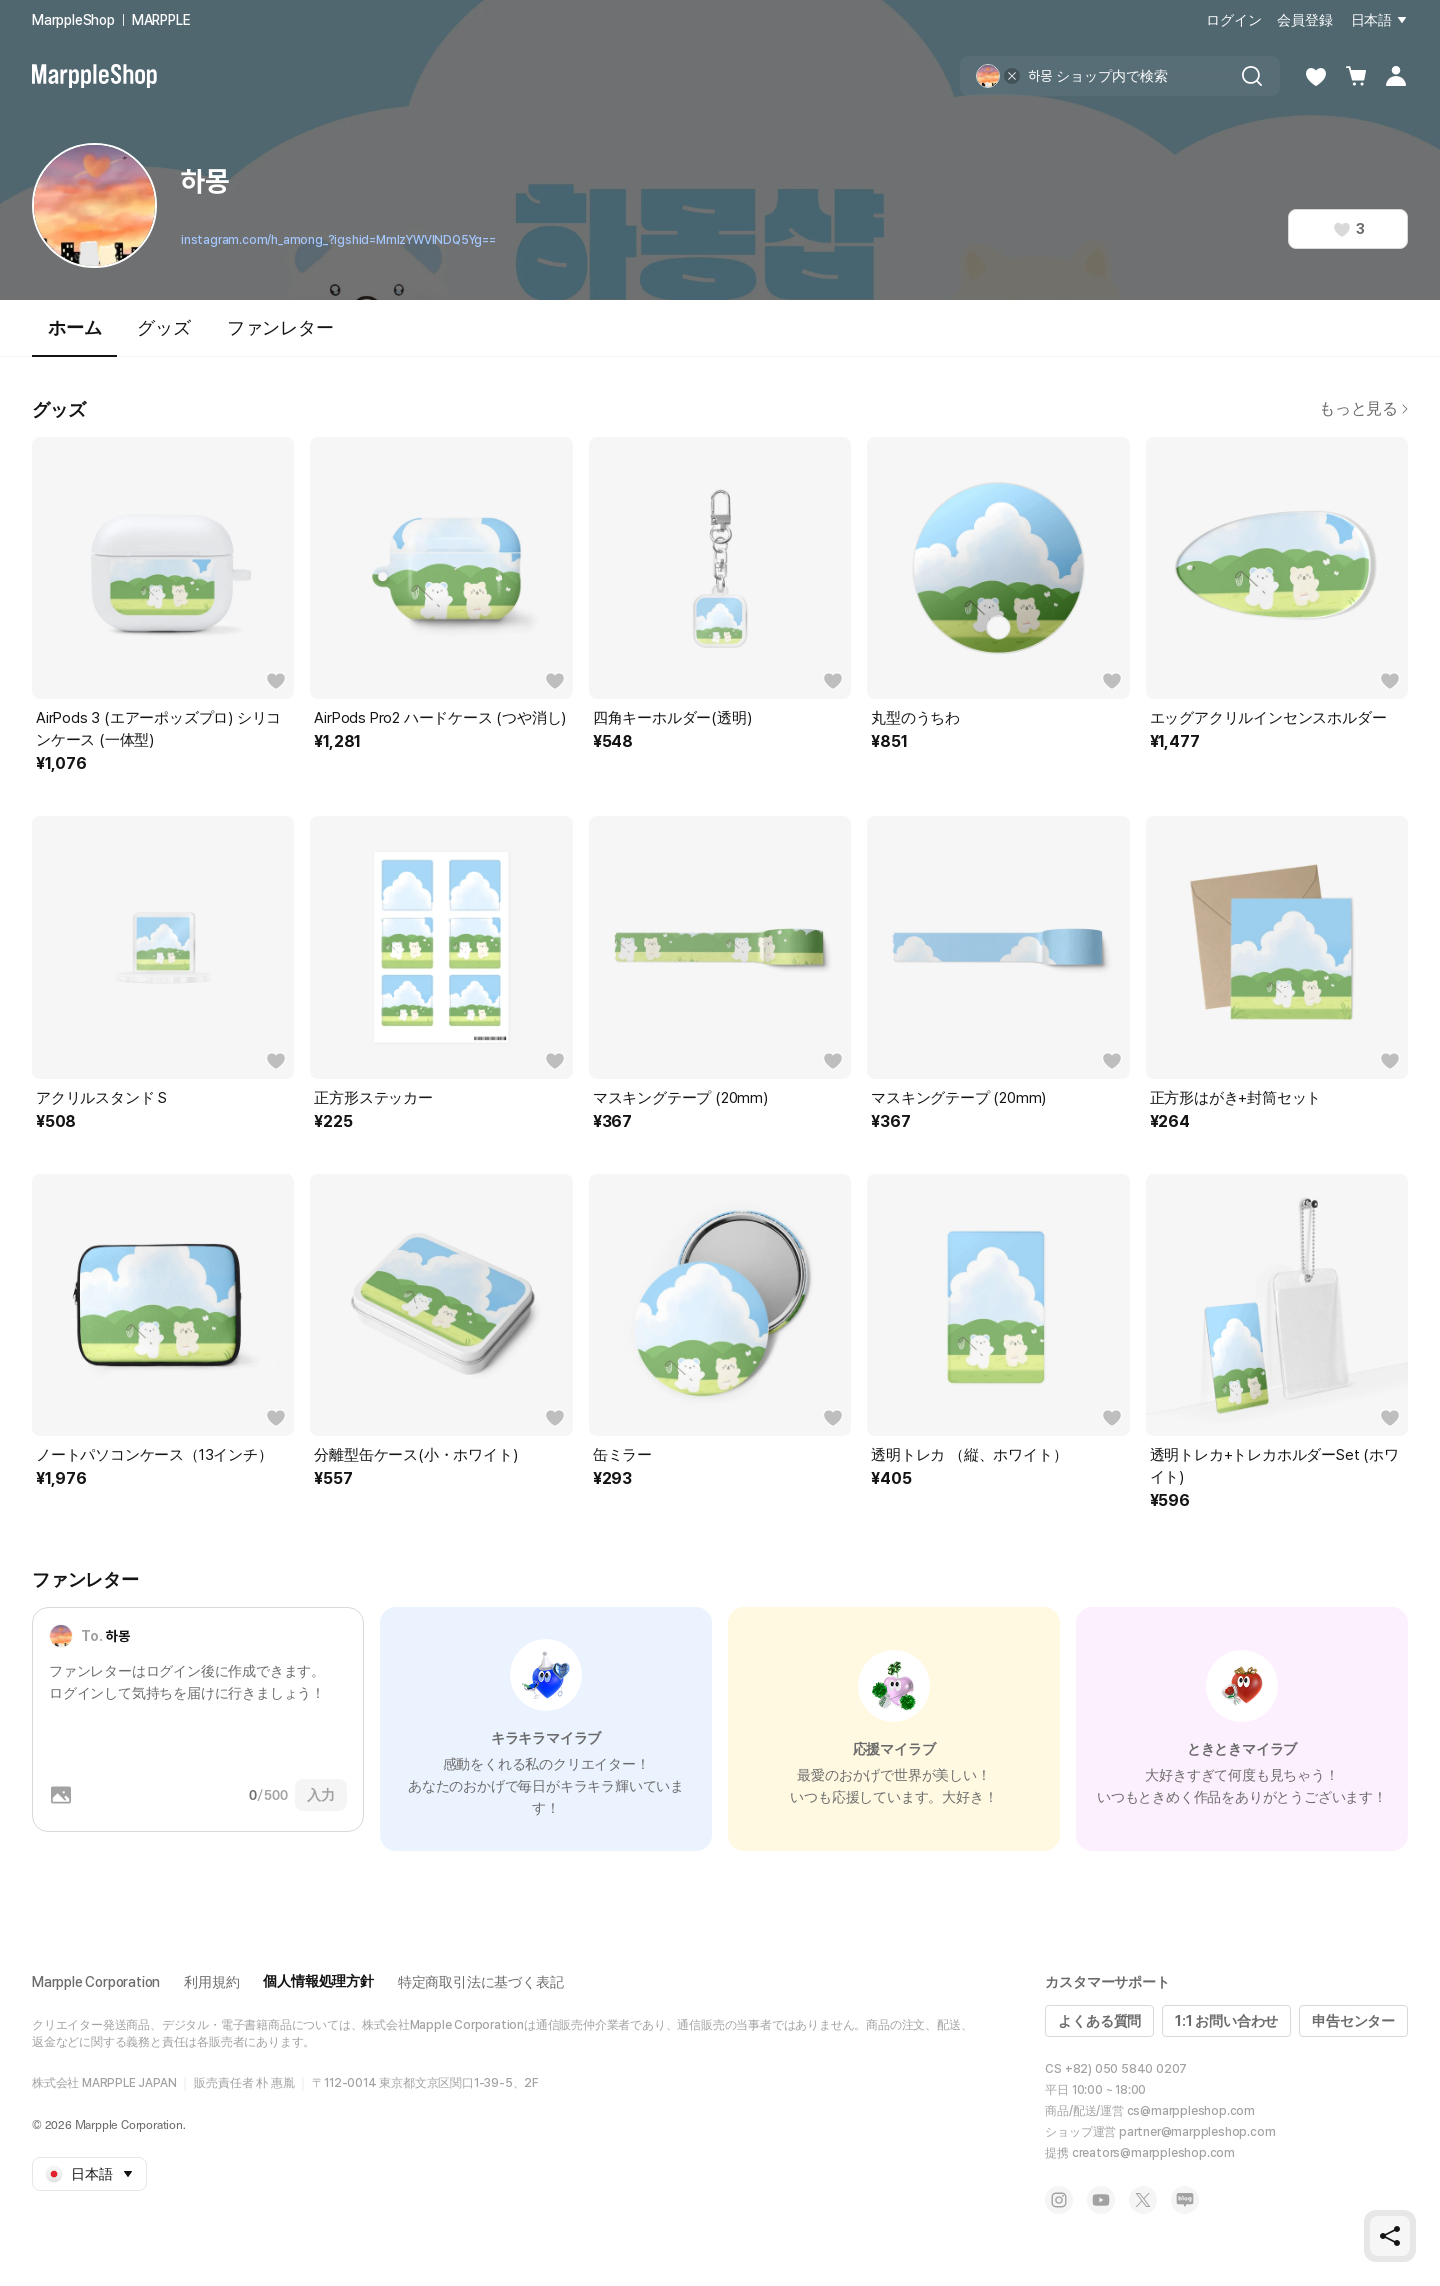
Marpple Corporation (96, 1982)
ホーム (74, 336)
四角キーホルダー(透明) (672, 718)
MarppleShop (73, 20)
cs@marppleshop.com (1191, 2111)
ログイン (1233, 20)
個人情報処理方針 (318, 1981)
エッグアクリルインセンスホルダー (1268, 718)
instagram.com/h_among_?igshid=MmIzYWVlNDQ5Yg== (338, 240)
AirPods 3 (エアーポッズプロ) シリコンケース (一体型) (158, 729)
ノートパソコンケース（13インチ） (154, 1455)
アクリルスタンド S (101, 1098)
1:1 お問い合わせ (1226, 2021)
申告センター (1353, 2021)
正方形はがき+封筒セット (1236, 1098)
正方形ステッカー (373, 1098)
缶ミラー (622, 1455)
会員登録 (1304, 20)
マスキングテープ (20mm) (680, 1098)
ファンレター (280, 327)
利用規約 (211, 1982)
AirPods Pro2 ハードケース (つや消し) (440, 718)
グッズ (163, 327)
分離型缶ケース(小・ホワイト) (415, 1455)
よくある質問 (1099, 2021)
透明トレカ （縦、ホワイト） (969, 1455)
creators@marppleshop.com (1153, 2153)
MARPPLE (161, 20)
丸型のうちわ (915, 718)
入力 (321, 1795)
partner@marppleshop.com (1197, 2132)
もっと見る (1363, 408)
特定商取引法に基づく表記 (481, 1982)
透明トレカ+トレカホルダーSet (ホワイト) (1274, 1466)
